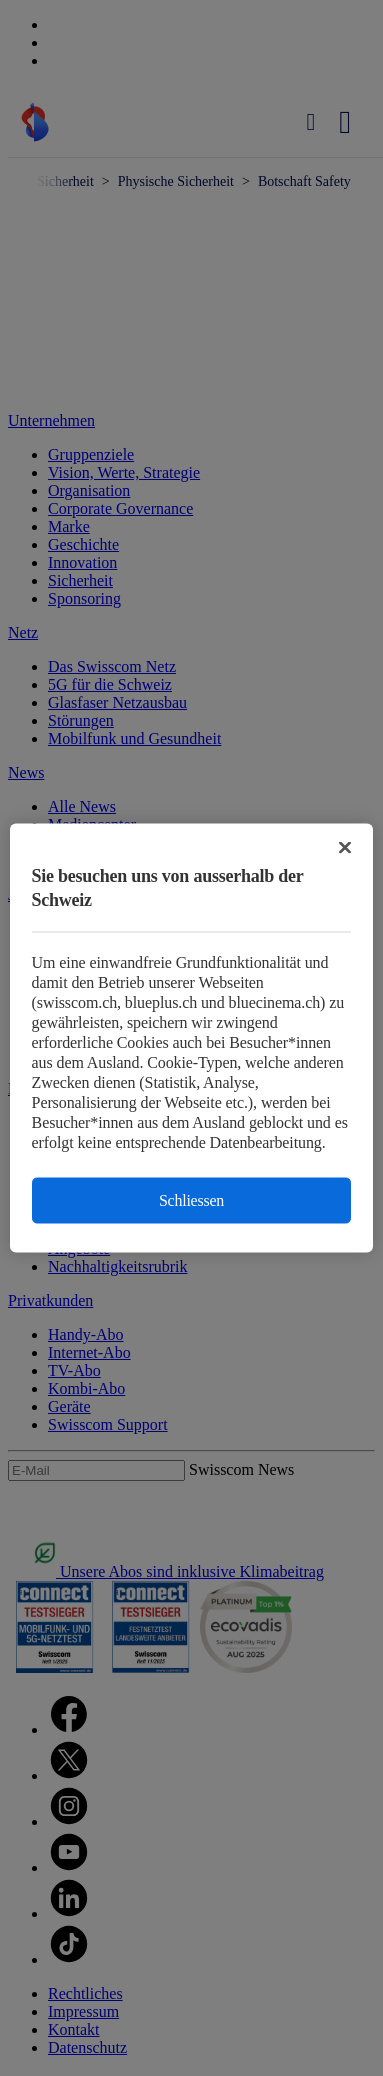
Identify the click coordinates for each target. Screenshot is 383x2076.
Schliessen (191, 1200)
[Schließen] (345, 848)
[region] (192, 1038)
